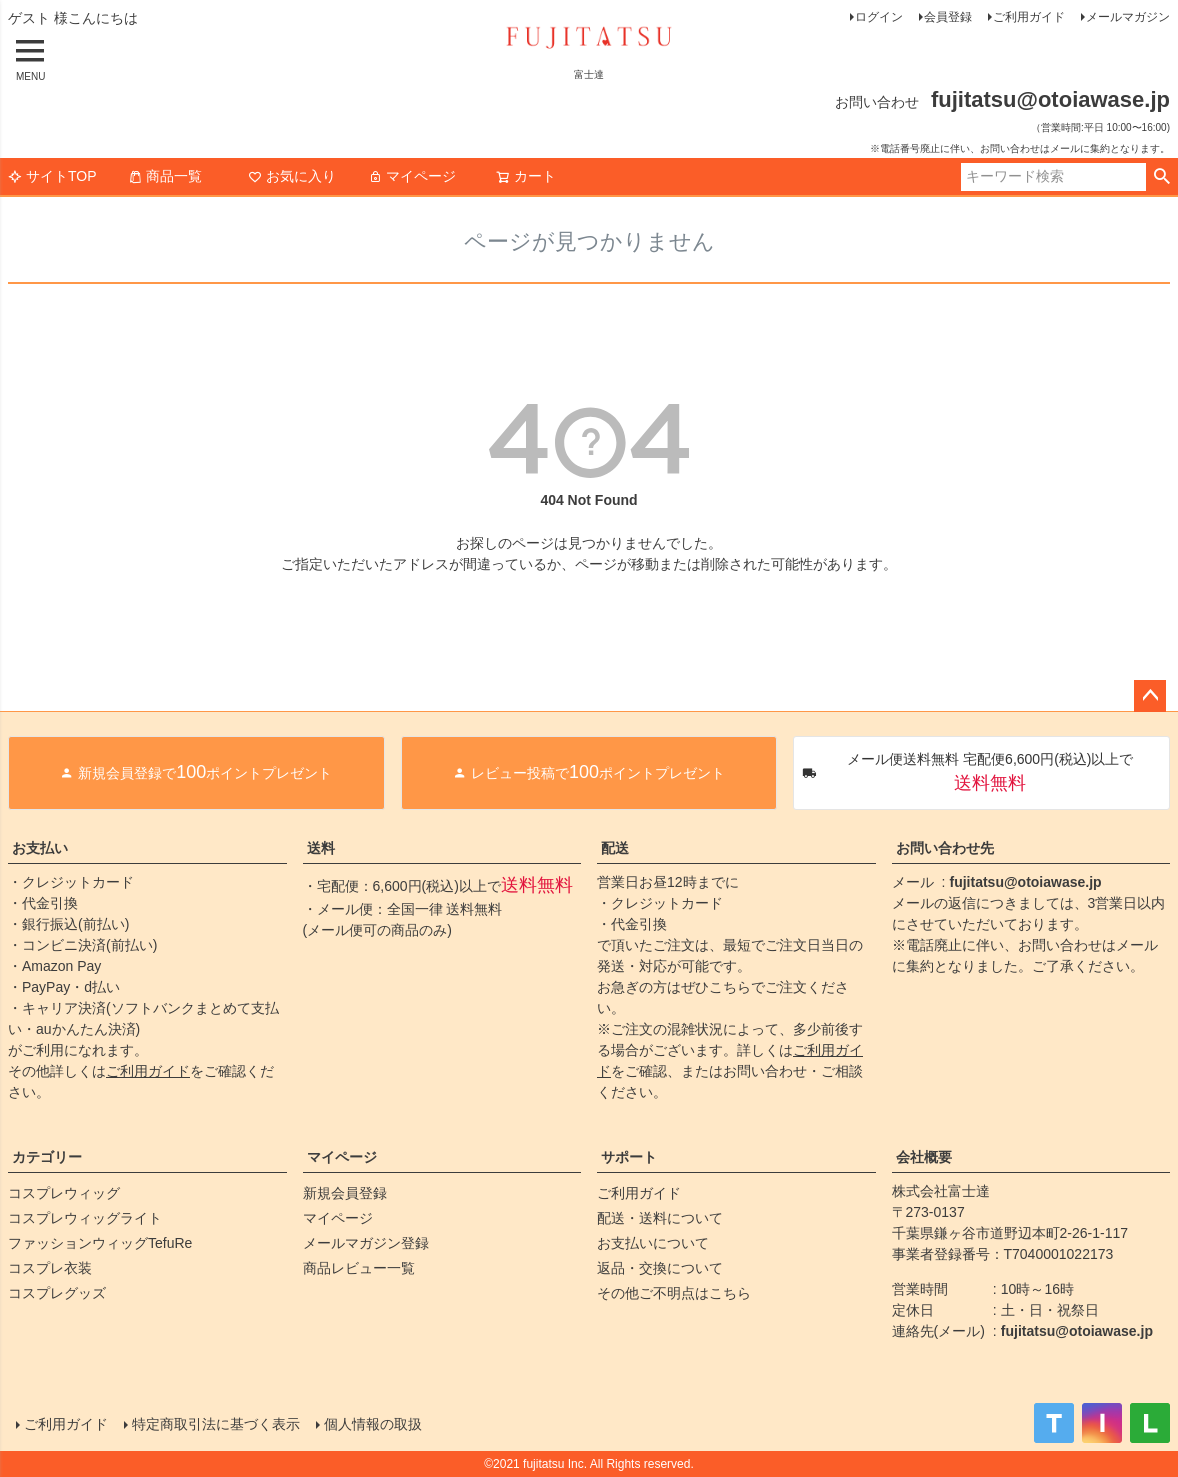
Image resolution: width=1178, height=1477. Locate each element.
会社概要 (924, 1157)
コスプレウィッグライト (85, 1218)
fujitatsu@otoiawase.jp (1026, 882)
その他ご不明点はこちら (674, 1293)
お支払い (40, 848)
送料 (321, 848)
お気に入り (292, 176)
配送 (615, 848)
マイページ (412, 176)
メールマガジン (1128, 17)
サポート (629, 1157)
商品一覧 (165, 176)
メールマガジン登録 (366, 1243)
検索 (1161, 177)
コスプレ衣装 (50, 1268)
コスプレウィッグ (64, 1193)
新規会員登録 (345, 1193)
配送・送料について (660, 1218)
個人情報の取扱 (373, 1424)
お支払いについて (653, 1243)
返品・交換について (660, 1268)
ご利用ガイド (1029, 17)
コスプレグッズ (57, 1293)
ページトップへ (1150, 696)
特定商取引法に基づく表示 (216, 1424)
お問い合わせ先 (945, 848)
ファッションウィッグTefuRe (100, 1243)
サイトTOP (52, 176)
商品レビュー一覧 (359, 1268)
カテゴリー (47, 1157)
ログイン (879, 17)
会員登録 (948, 17)
